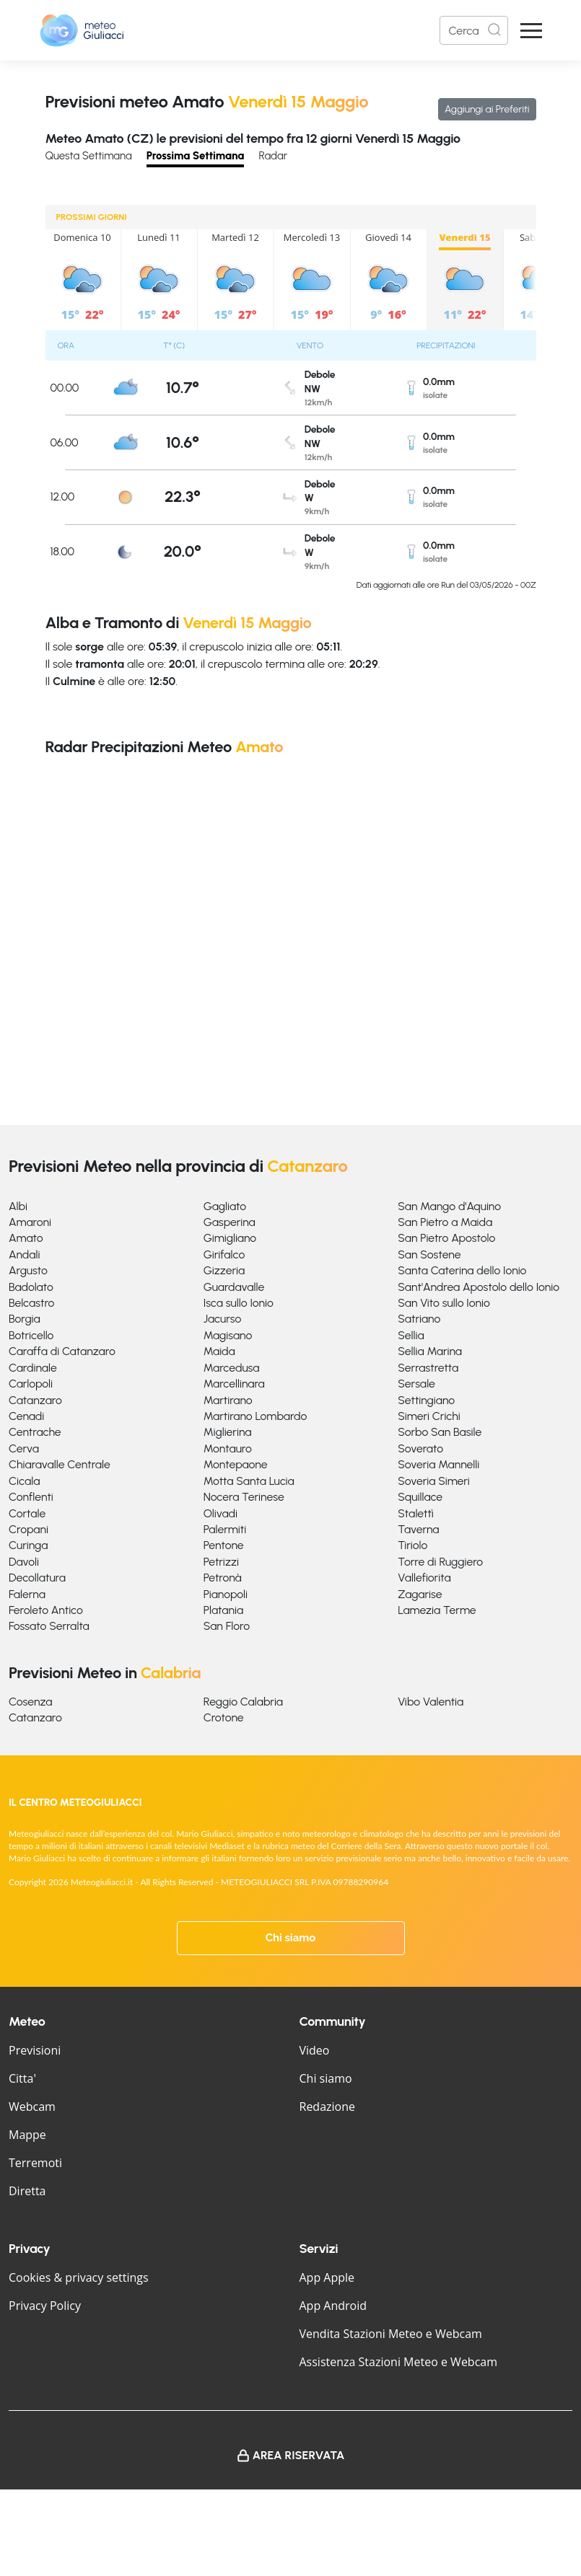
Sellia (411, 1335)
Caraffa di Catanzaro (62, 1351)
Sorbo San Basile (439, 1432)
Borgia (24, 1319)
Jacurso (223, 1319)
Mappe (27, 2135)
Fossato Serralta (49, 1626)
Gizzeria (224, 1270)
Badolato (31, 1287)
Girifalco (224, 1254)
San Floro (227, 1626)
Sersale (416, 1383)
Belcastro (31, 1303)
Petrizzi (221, 1562)
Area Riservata (299, 2455)
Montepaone (236, 1464)
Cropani (28, 1529)
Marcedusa (232, 1368)
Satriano (419, 1319)
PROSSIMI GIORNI (91, 217)
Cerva (24, 1448)
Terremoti (35, 2163)
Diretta (27, 2191)
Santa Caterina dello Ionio (462, 1270)
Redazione (328, 2106)
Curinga (28, 1545)
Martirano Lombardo (255, 1416)
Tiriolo (412, 1545)
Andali (24, 1254)
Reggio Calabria (243, 1701)
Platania (223, 1610)
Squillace (420, 1497)
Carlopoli (31, 1383)
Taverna (418, 1529)
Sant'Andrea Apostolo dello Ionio (478, 1287)
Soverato (420, 1448)
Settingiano (426, 1400)
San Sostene (429, 1254)
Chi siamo (291, 1937)
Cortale (27, 1513)
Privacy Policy (45, 2305)
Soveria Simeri (434, 1481)
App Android (333, 2305)
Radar (272, 155)
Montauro (228, 1448)
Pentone (224, 1545)
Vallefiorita (424, 1577)
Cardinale (33, 1368)
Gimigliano (230, 1238)
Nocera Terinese (244, 1497)
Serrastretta (428, 1368)
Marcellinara (234, 1383)
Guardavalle (234, 1287)
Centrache (35, 1432)
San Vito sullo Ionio (443, 1303)
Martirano (228, 1400)
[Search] (474, 30)
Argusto (28, 1270)
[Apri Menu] (531, 30)
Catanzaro (35, 1400)
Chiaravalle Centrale (59, 1464)
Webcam (32, 2106)
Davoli (24, 1562)
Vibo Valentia (430, 1701)
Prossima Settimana (196, 155)
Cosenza (31, 1701)
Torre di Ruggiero (440, 1562)
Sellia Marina (430, 1351)
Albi (18, 1206)
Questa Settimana (88, 155)
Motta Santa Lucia (249, 1481)
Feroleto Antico (46, 1610)
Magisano (228, 1335)
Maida (219, 1351)
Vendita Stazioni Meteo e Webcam (391, 2334)
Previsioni (35, 2050)
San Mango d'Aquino (449, 1206)
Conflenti (31, 1497)
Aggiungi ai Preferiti (487, 109)
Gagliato (225, 1206)
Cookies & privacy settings (79, 2277)
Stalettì (415, 1513)
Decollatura (37, 1577)
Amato (26, 1238)
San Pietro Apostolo (446, 1238)
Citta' (22, 2078)
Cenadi (26, 1416)
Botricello (31, 1335)
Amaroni (30, 1222)
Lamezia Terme (437, 1610)
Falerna (27, 1594)
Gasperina (229, 1222)
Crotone (224, 1717)
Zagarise (420, 1594)
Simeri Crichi (429, 1416)
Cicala (24, 1481)
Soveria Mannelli (438, 1464)
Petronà (223, 1577)
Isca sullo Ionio (239, 1303)
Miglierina (228, 1432)
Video (315, 2050)
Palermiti (225, 1529)
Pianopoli (226, 1594)
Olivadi (220, 1513)
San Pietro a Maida (445, 1222)
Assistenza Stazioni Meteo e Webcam (399, 2362)
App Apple (327, 2277)
